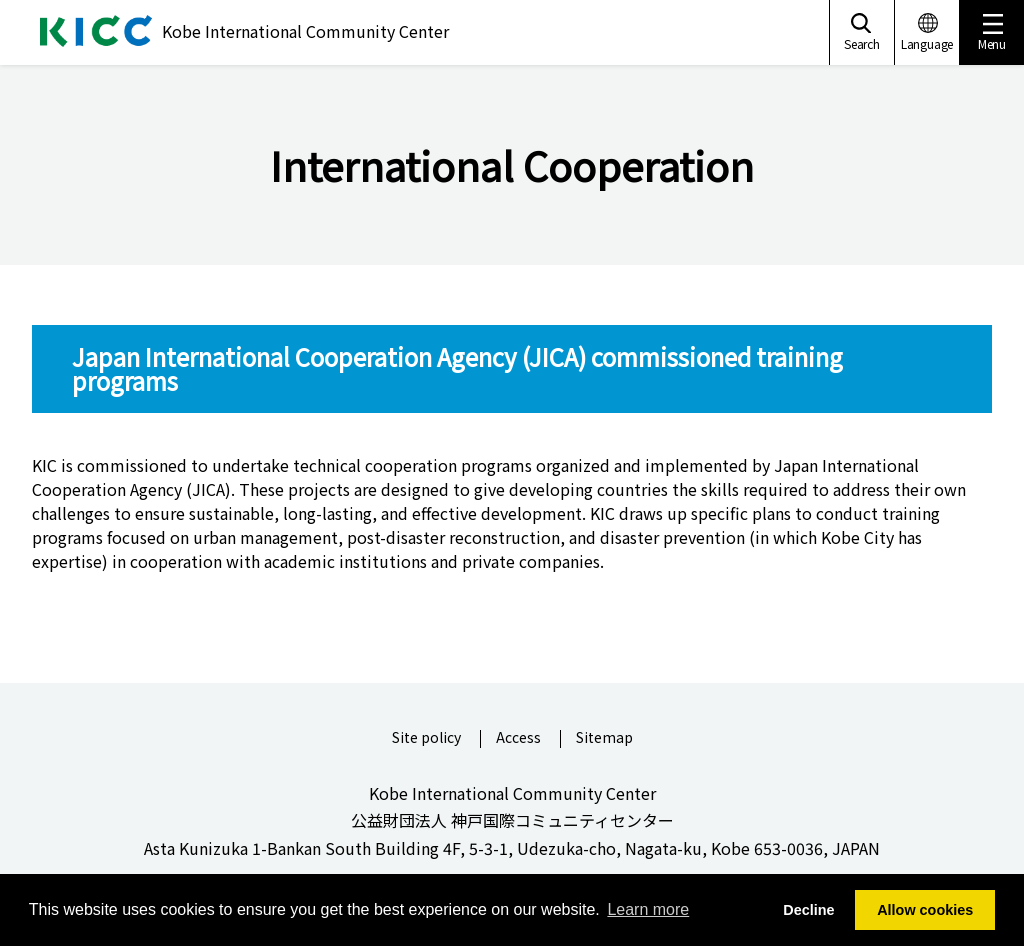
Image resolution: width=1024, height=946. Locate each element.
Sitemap (604, 738)
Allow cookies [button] (925, 910)
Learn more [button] (648, 909)
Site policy (426, 738)
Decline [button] (808, 910)
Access (518, 738)
